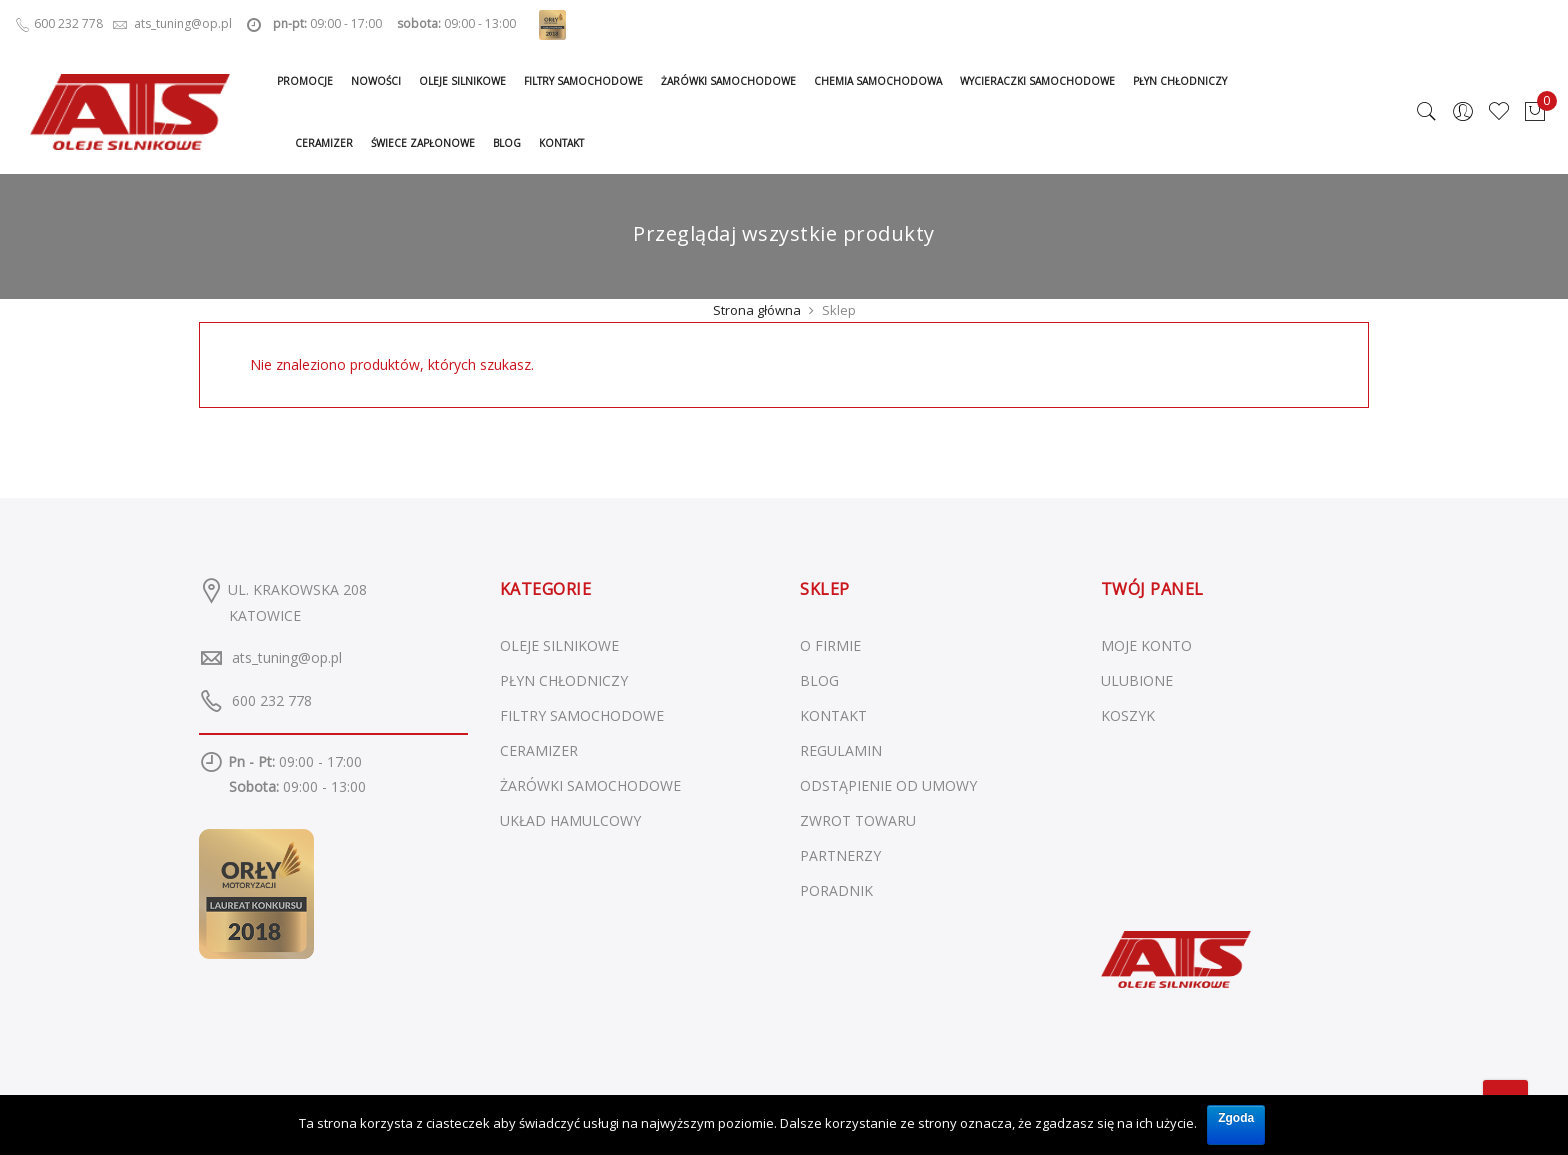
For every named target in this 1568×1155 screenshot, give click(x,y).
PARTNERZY (840, 855)
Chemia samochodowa (878, 81)
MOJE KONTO (1146, 645)
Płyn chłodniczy (1180, 81)
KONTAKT (833, 715)
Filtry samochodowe (583, 81)
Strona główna (757, 310)
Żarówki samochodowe (728, 81)
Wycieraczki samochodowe (1037, 81)
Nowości (376, 81)
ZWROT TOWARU (858, 820)
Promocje (305, 81)
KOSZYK (1128, 715)
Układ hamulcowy (570, 820)
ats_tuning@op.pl (287, 657)
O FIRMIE (830, 645)
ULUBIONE (1137, 680)
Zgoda (1236, 1118)
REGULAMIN (841, 750)
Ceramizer (324, 143)
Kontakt (561, 143)
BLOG (819, 680)
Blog (507, 143)
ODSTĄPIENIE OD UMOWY (888, 785)
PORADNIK (836, 890)
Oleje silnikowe (462, 81)
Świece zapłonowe (423, 143)
